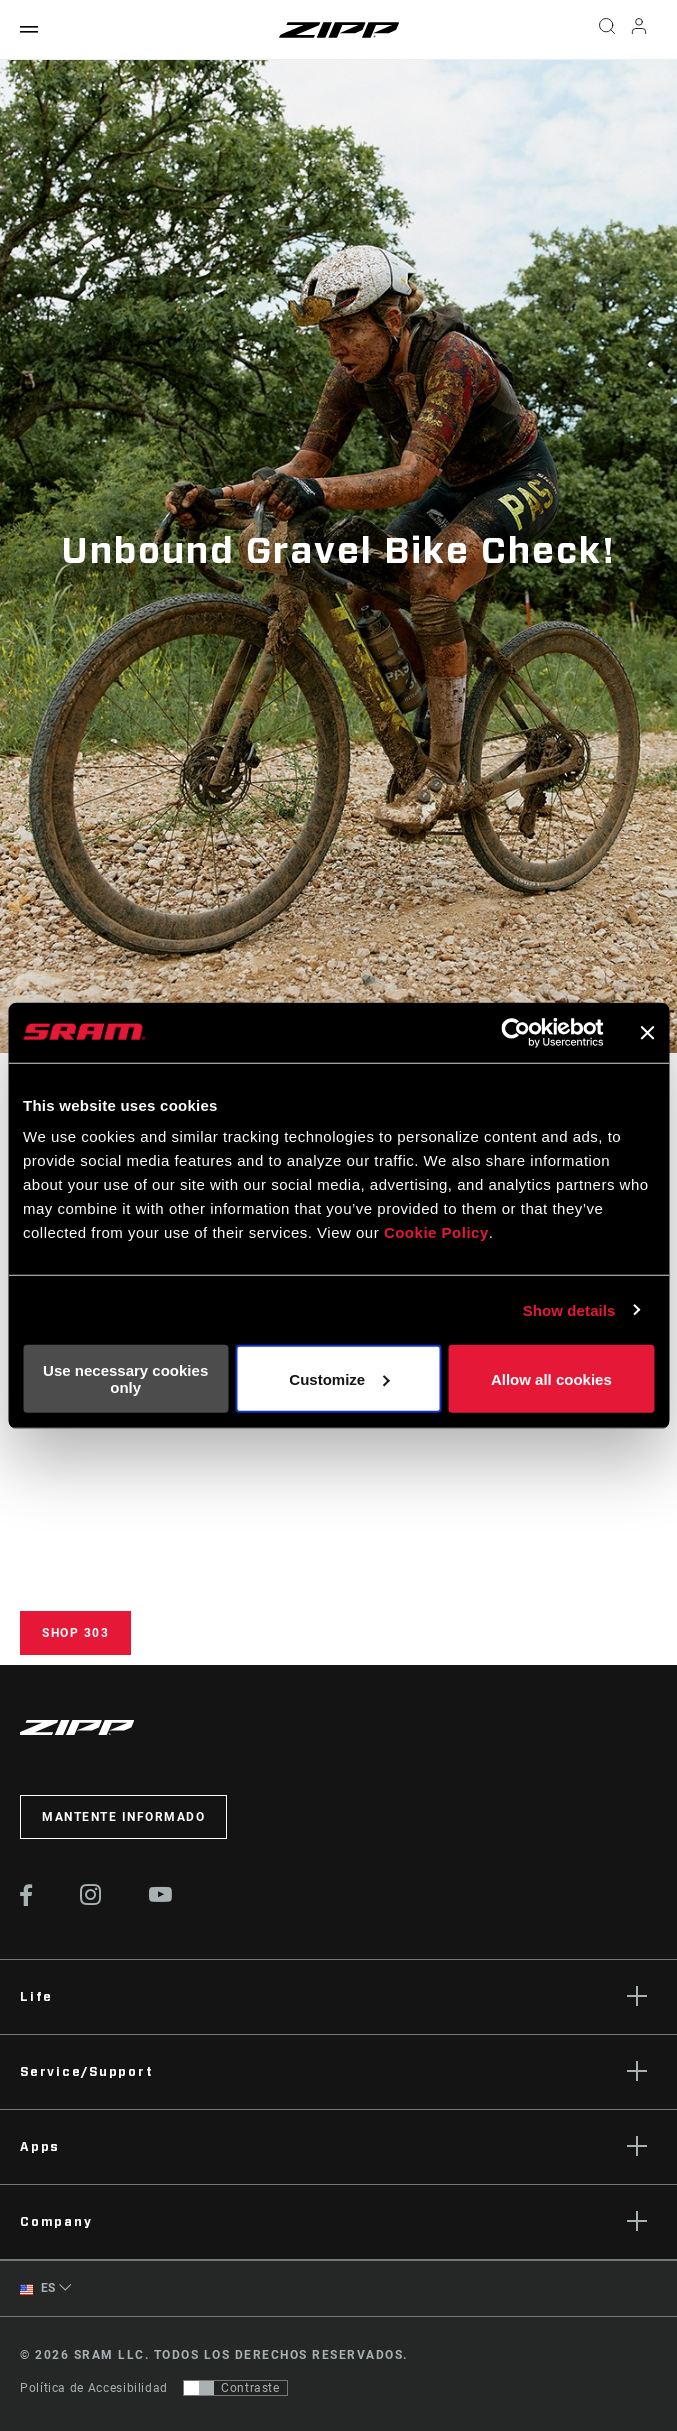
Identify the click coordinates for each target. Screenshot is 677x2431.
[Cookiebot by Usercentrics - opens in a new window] (515, 1032)
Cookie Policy (436, 1232)
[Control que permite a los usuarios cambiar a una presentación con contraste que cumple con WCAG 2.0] (235, 2388)
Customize (339, 1378)
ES (38, 2288)
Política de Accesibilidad (94, 2388)
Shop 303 (75, 1633)
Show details (569, 1309)
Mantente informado (123, 1817)
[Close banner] (647, 1032)
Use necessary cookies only (125, 1379)
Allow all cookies (551, 1378)
